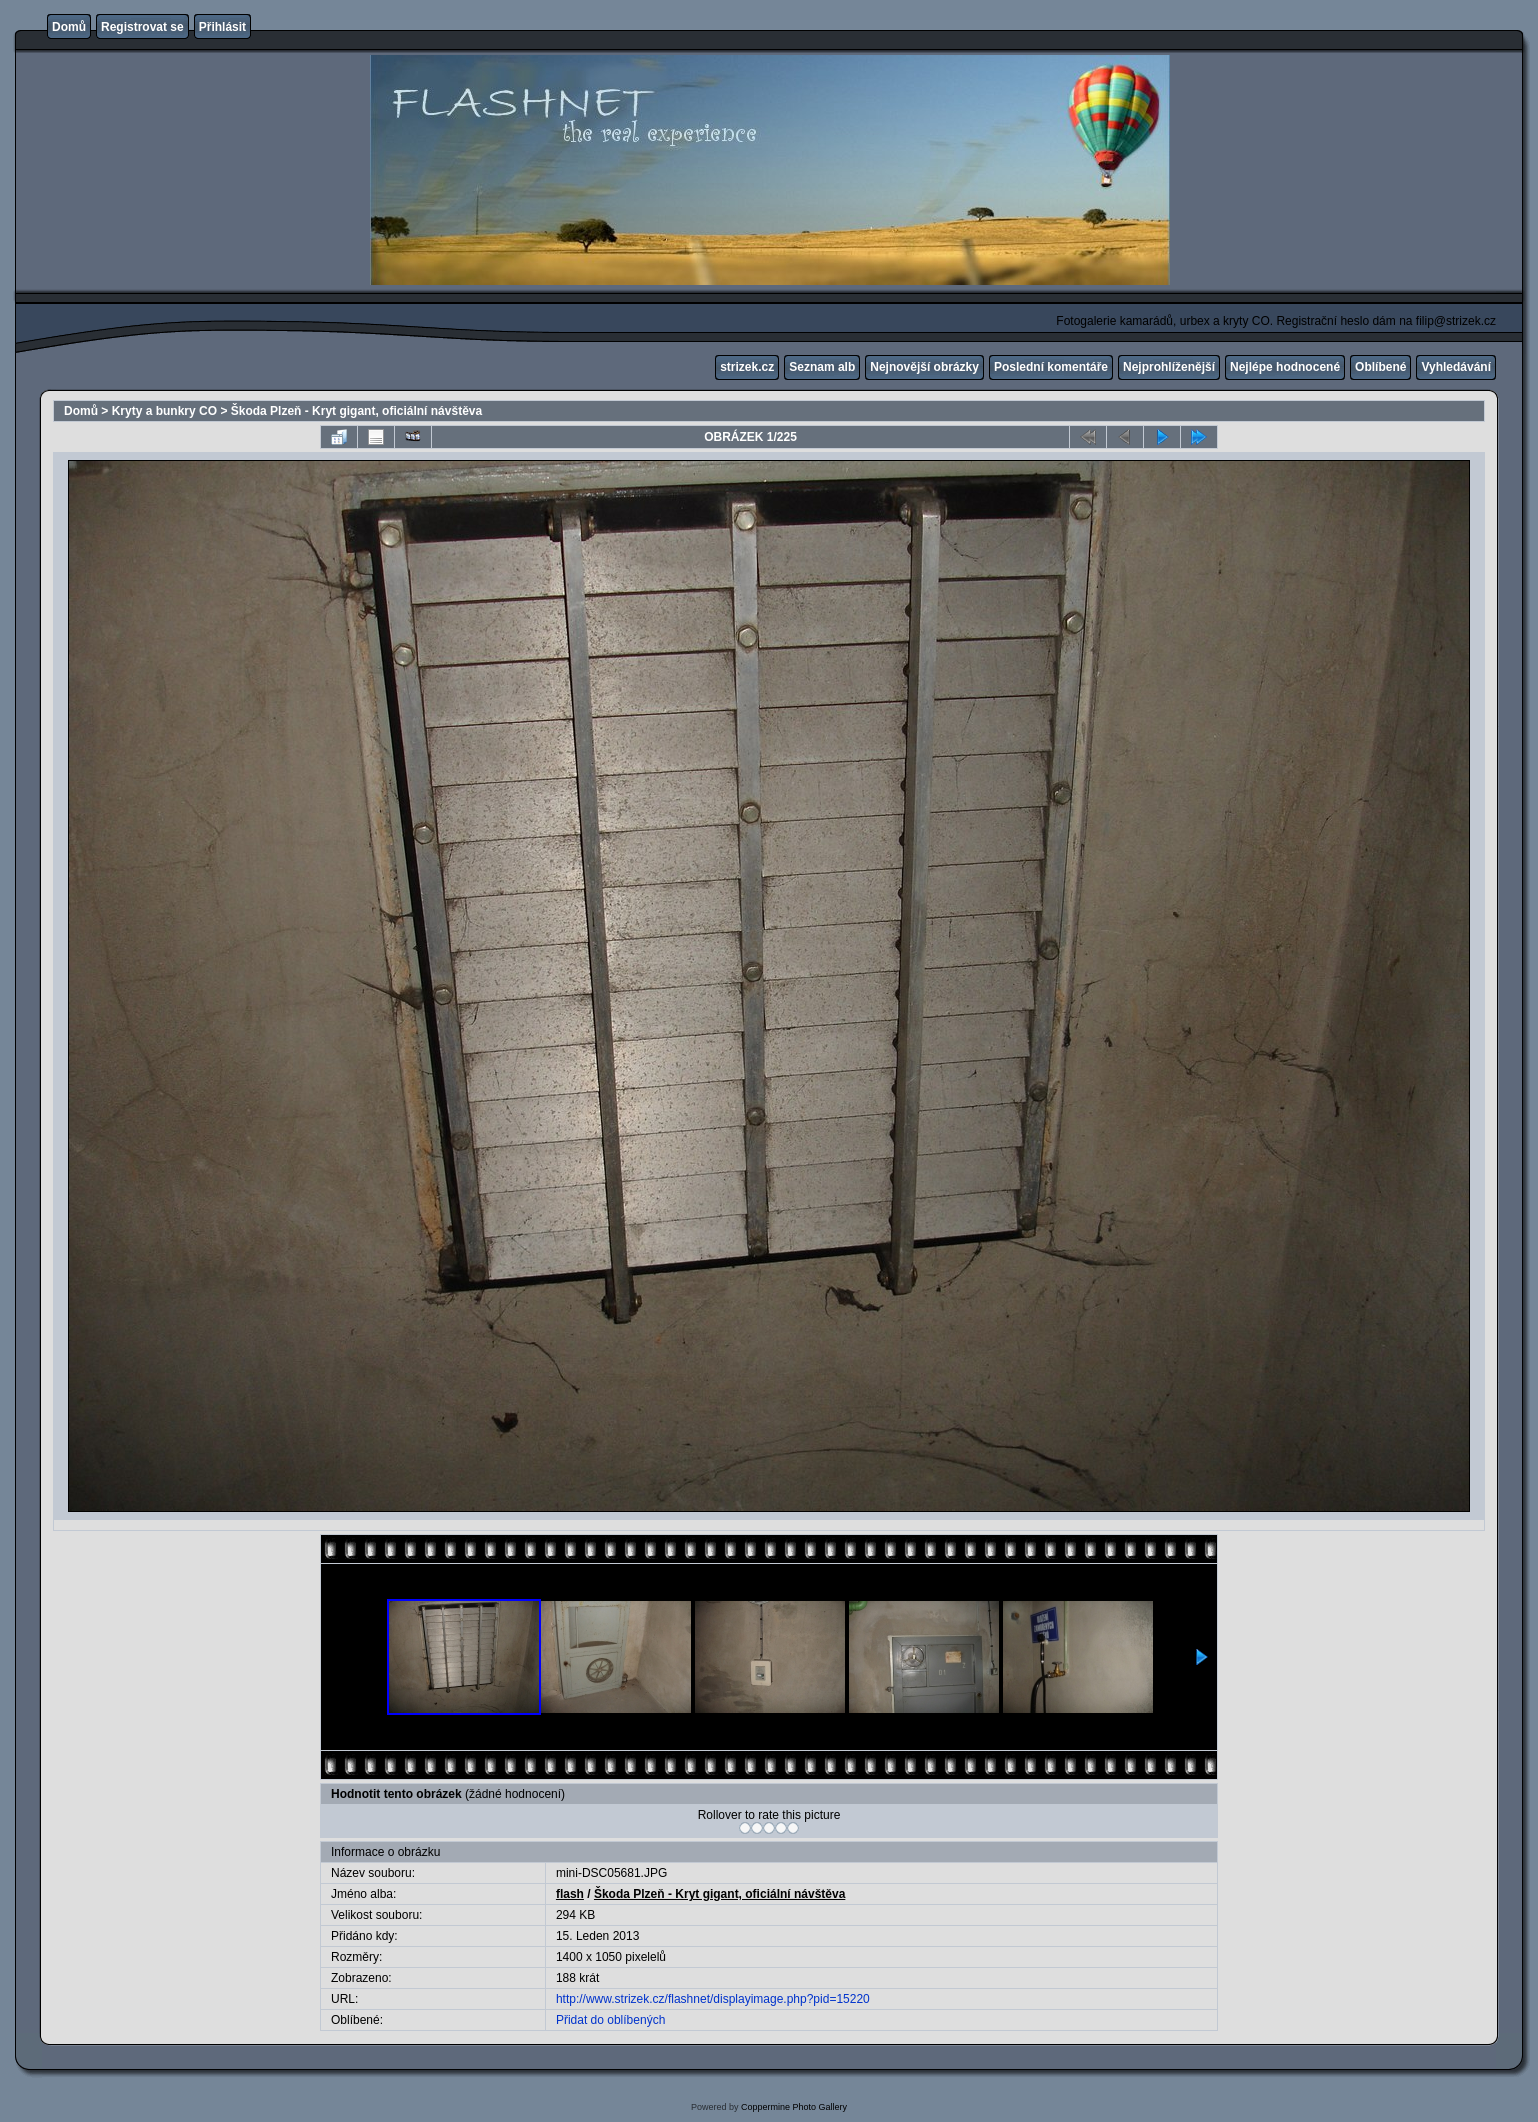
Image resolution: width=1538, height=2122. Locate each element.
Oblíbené (1380, 367)
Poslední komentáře (1051, 367)
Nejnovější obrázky (924, 367)
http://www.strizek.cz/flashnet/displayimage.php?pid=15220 (713, 1999)
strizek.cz (747, 367)
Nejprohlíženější (1169, 367)
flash (570, 1894)
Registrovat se (142, 27)
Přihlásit (222, 27)
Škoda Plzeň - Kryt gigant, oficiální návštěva (356, 411)
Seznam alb (822, 367)
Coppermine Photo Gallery (794, 2107)
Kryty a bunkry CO (164, 411)
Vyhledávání (1456, 367)
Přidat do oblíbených (610, 2020)
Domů (69, 27)
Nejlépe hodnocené (1285, 367)
